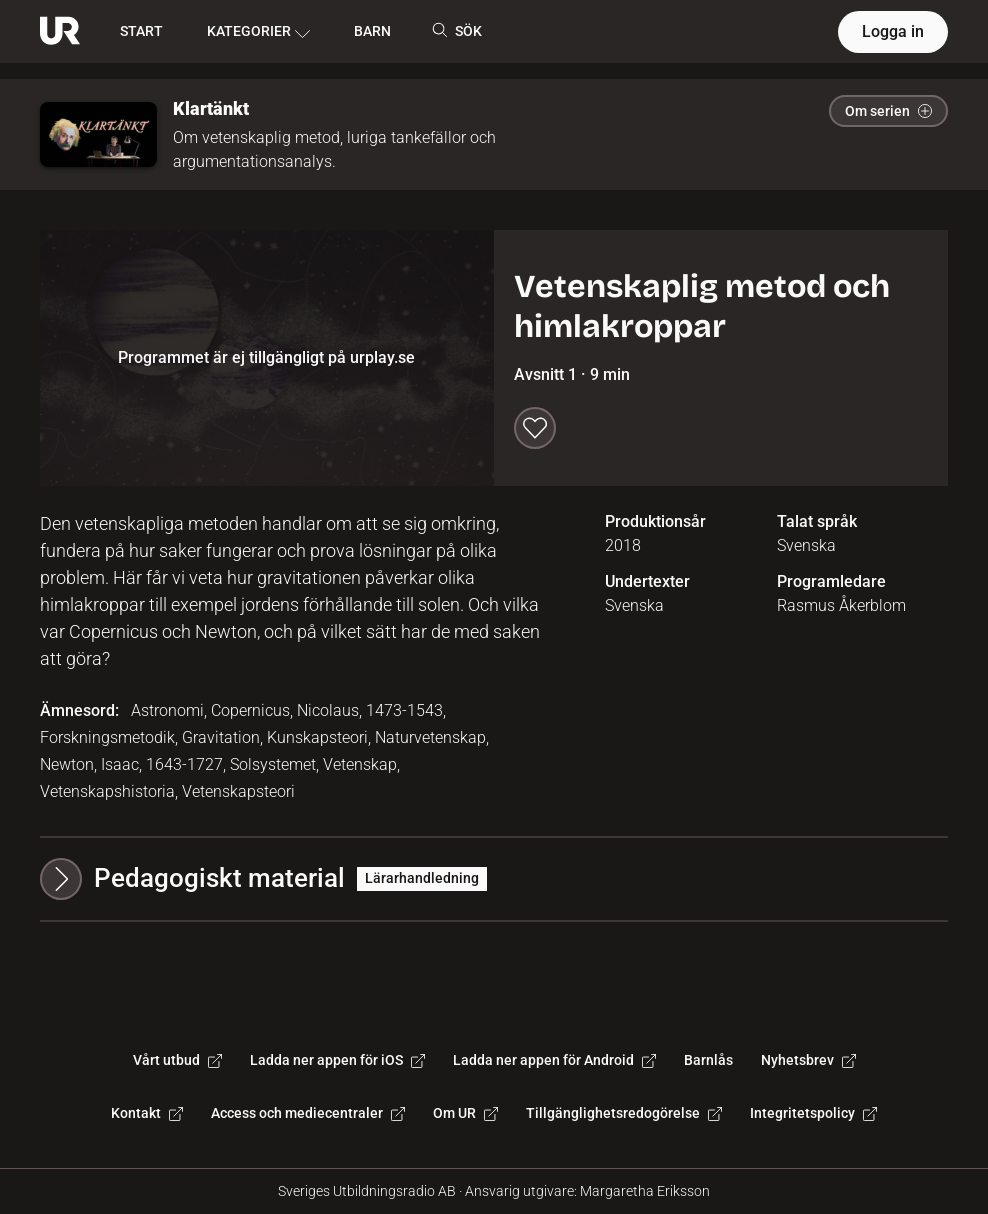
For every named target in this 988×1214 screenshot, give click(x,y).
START (141, 31)
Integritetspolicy (813, 1113)
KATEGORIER (258, 32)
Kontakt (147, 1113)
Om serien (888, 111)
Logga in (893, 31)
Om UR (465, 1113)
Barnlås (708, 1060)
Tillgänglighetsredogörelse (624, 1113)
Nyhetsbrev (808, 1060)
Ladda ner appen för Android (554, 1060)
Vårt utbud (177, 1060)
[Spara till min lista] (535, 428)
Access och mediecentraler (308, 1113)
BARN (372, 31)
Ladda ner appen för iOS (337, 1060)
